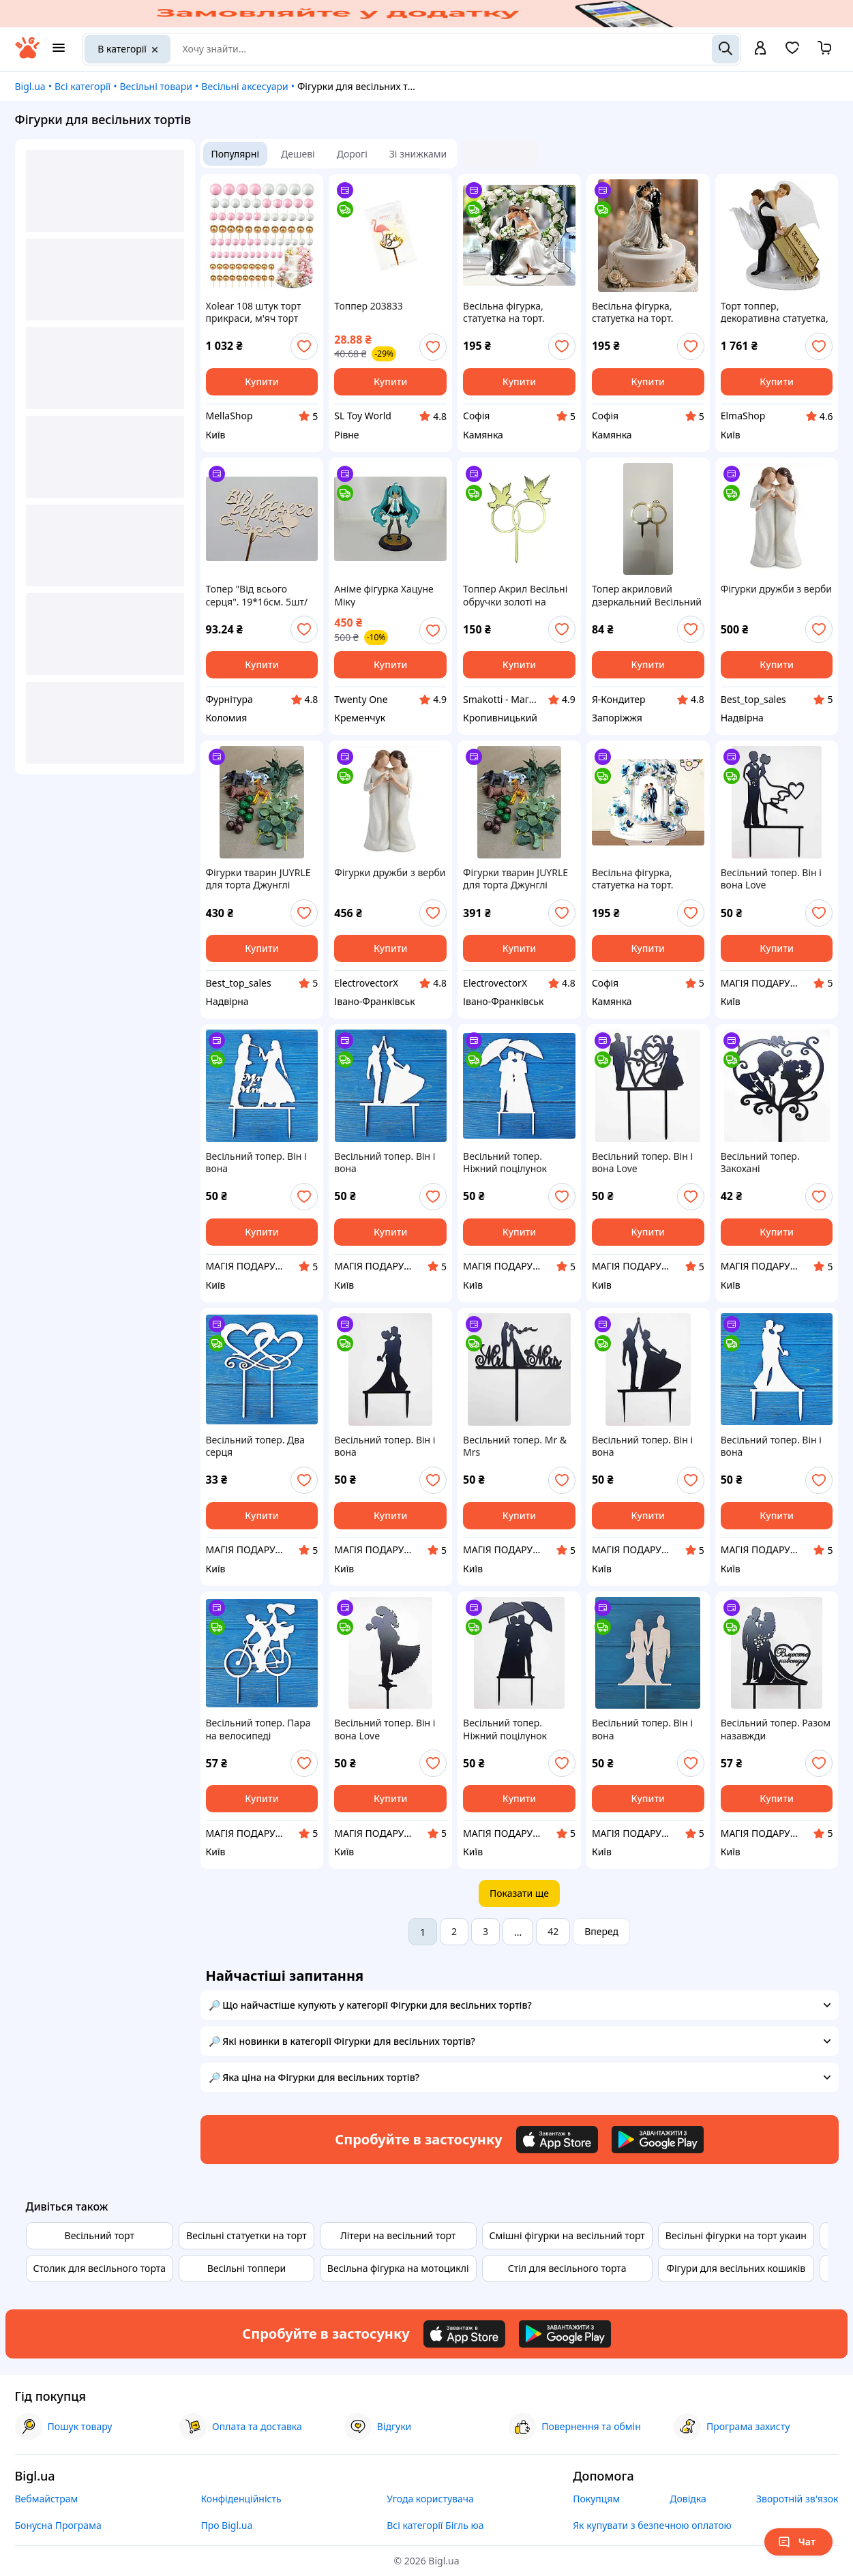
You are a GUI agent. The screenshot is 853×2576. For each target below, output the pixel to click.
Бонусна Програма (58, 2525)
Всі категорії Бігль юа (435, 2525)
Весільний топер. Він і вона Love (771, 879)
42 (553, 1931)
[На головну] (27, 54)
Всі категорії (82, 86)
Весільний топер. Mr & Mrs (515, 1446)
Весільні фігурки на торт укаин (736, 2235)
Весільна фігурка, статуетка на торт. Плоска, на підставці (510, 312)
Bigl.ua (30, 86)
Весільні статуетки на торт (246, 2235)
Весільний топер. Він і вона (256, 1162)
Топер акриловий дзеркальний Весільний (647, 595)
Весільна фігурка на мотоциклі (398, 2268)
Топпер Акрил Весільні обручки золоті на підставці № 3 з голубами (515, 595)
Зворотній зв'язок (797, 2498)
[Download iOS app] (557, 2139)
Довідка (688, 2498)
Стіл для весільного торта (567, 2268)
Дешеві (298, 153)
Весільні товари (155, 86)
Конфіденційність (240, 2498)
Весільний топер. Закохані (760, 1162)
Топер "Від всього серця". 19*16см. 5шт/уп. (257, 595)
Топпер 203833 (368, 306)
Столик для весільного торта (99, 2268)
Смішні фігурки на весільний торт (567, 2235)
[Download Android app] (658, 2139)
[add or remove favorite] (304, 346)
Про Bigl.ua (226, 2525)
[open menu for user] (760, 49)
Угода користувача (430, 2498)
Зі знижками (418, 153)
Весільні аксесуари (244, 86)
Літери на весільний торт (398, 2235)
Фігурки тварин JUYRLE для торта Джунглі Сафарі (258, 879)
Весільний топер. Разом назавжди (775, 1729)
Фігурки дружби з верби (776, 589)
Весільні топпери (246, 2268)
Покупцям (596, 2498)
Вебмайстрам (46, 2498)
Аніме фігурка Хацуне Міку (383, 595)
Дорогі (352, 153)
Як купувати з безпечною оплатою (652, 2525)
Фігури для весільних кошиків (736, 2268)
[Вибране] (792, 52)
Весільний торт (99, 2235)
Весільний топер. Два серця (255, 1446)
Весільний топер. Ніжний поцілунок (505, 1162)
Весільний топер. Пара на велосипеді (258, 1729)
